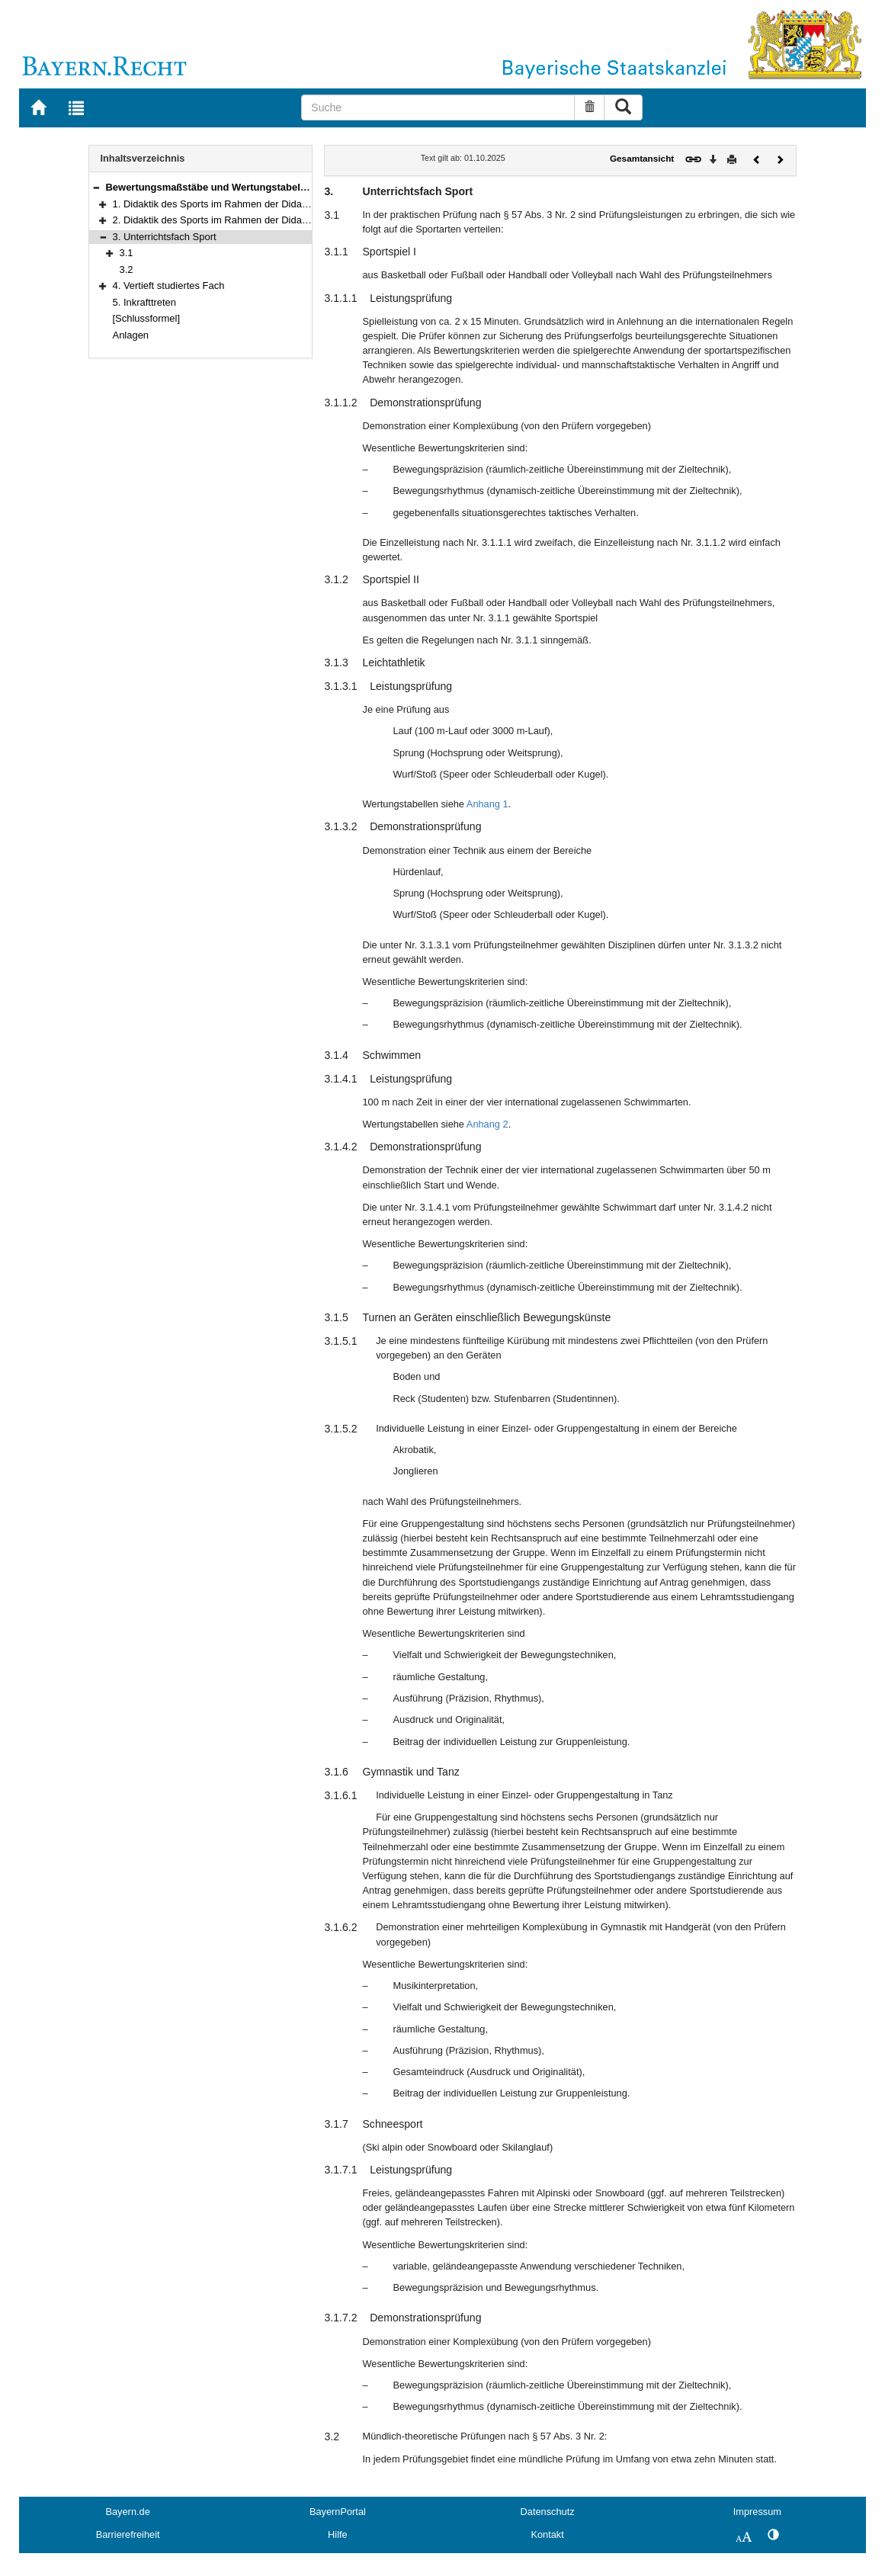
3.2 (126, 269)
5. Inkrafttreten (145, 302)
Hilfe (338, 2534)
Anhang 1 (487, 804)
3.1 (126, 252)
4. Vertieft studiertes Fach (169, 285)
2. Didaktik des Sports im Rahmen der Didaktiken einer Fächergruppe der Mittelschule (301, 220)
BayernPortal (337, 2511)
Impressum (757, 2511)
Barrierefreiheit (128, 2534)
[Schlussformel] (147, 318)
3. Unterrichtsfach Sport (164, 236)
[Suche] (438, 107)
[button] (96, 187)
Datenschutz (548, 2511)
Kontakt (547, 2534)
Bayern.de (127, 2511)
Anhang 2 (487, 1124)
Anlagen (131, 335)
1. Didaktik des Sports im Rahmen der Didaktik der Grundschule (253, 204)
